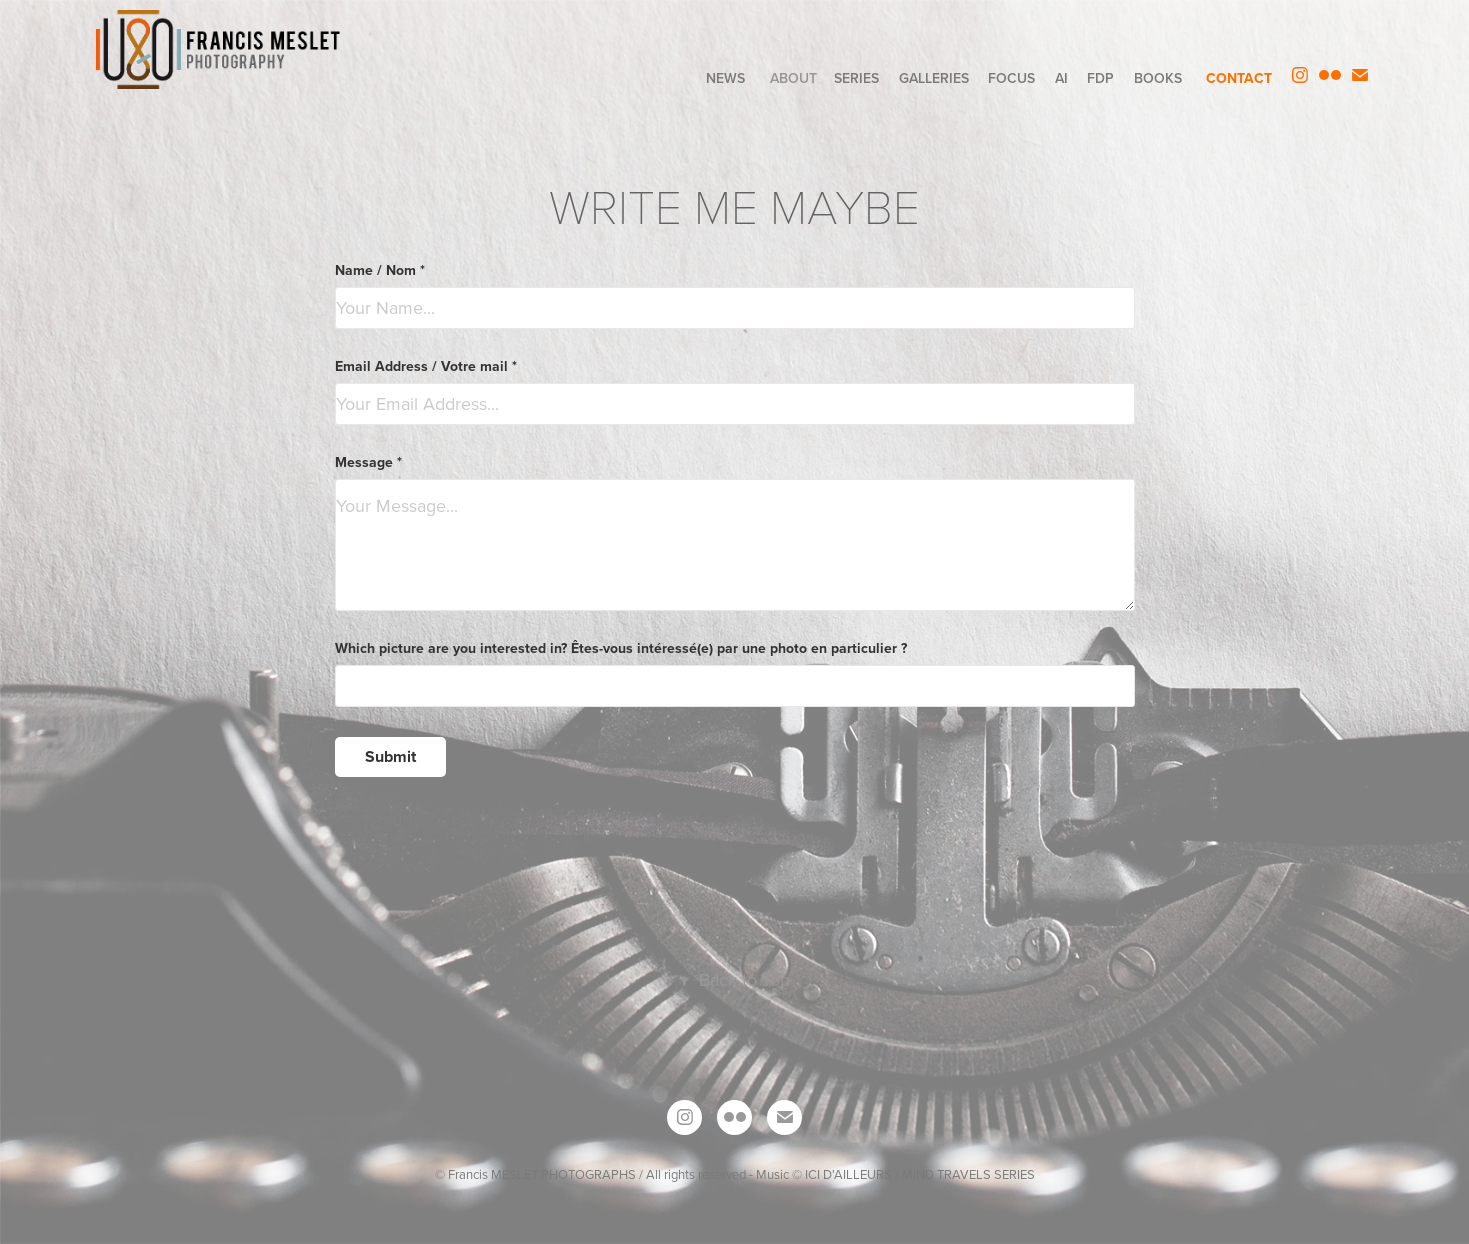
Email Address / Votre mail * (426, 366)
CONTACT (1239, 78)
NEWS (725, 78)
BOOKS (1158, 78)
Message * (368, 462)
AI (1061, 78)
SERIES (856, 78)
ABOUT (793, 78)
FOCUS (1011, 78)
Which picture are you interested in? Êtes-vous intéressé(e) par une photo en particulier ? (621, 648)
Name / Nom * (380, 270)
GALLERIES (934, 78)
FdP (1100, 78)
